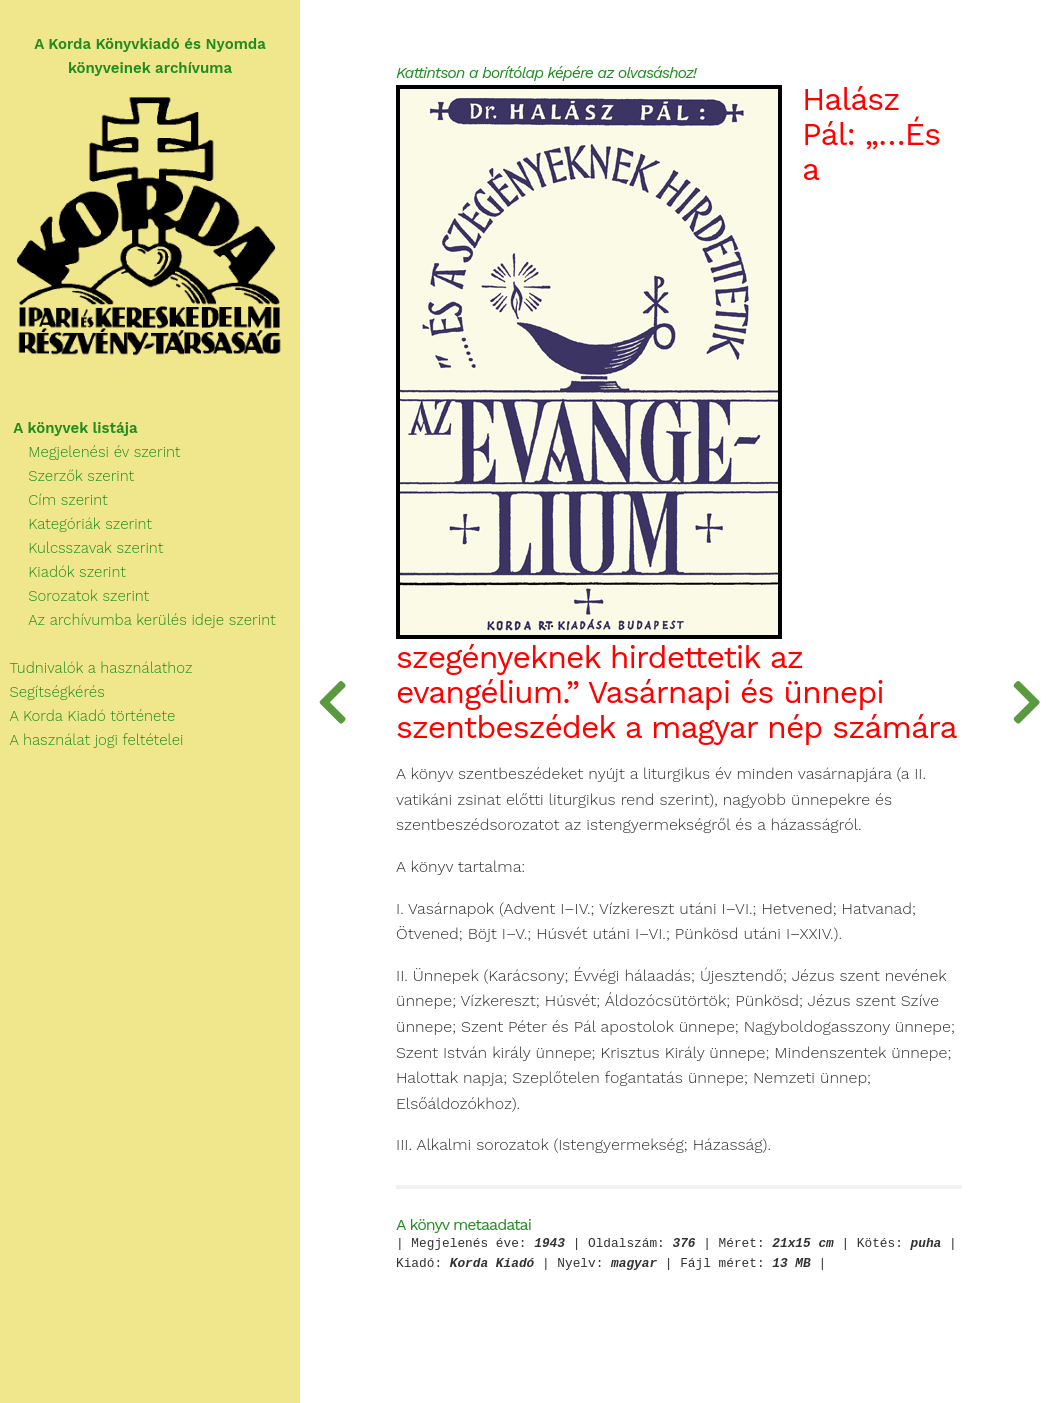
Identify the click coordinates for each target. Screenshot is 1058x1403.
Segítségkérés (52, 692)
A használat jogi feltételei (91, 740)
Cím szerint (54, 500)
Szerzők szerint (67, 476)
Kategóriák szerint (76, 524)
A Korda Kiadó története (87, 716)
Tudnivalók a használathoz (96, 668)
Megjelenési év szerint (90, 452)
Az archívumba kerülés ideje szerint (138, 620)
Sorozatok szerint (74, 596)
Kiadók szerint (63, 572)
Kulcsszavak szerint (81, 548)
